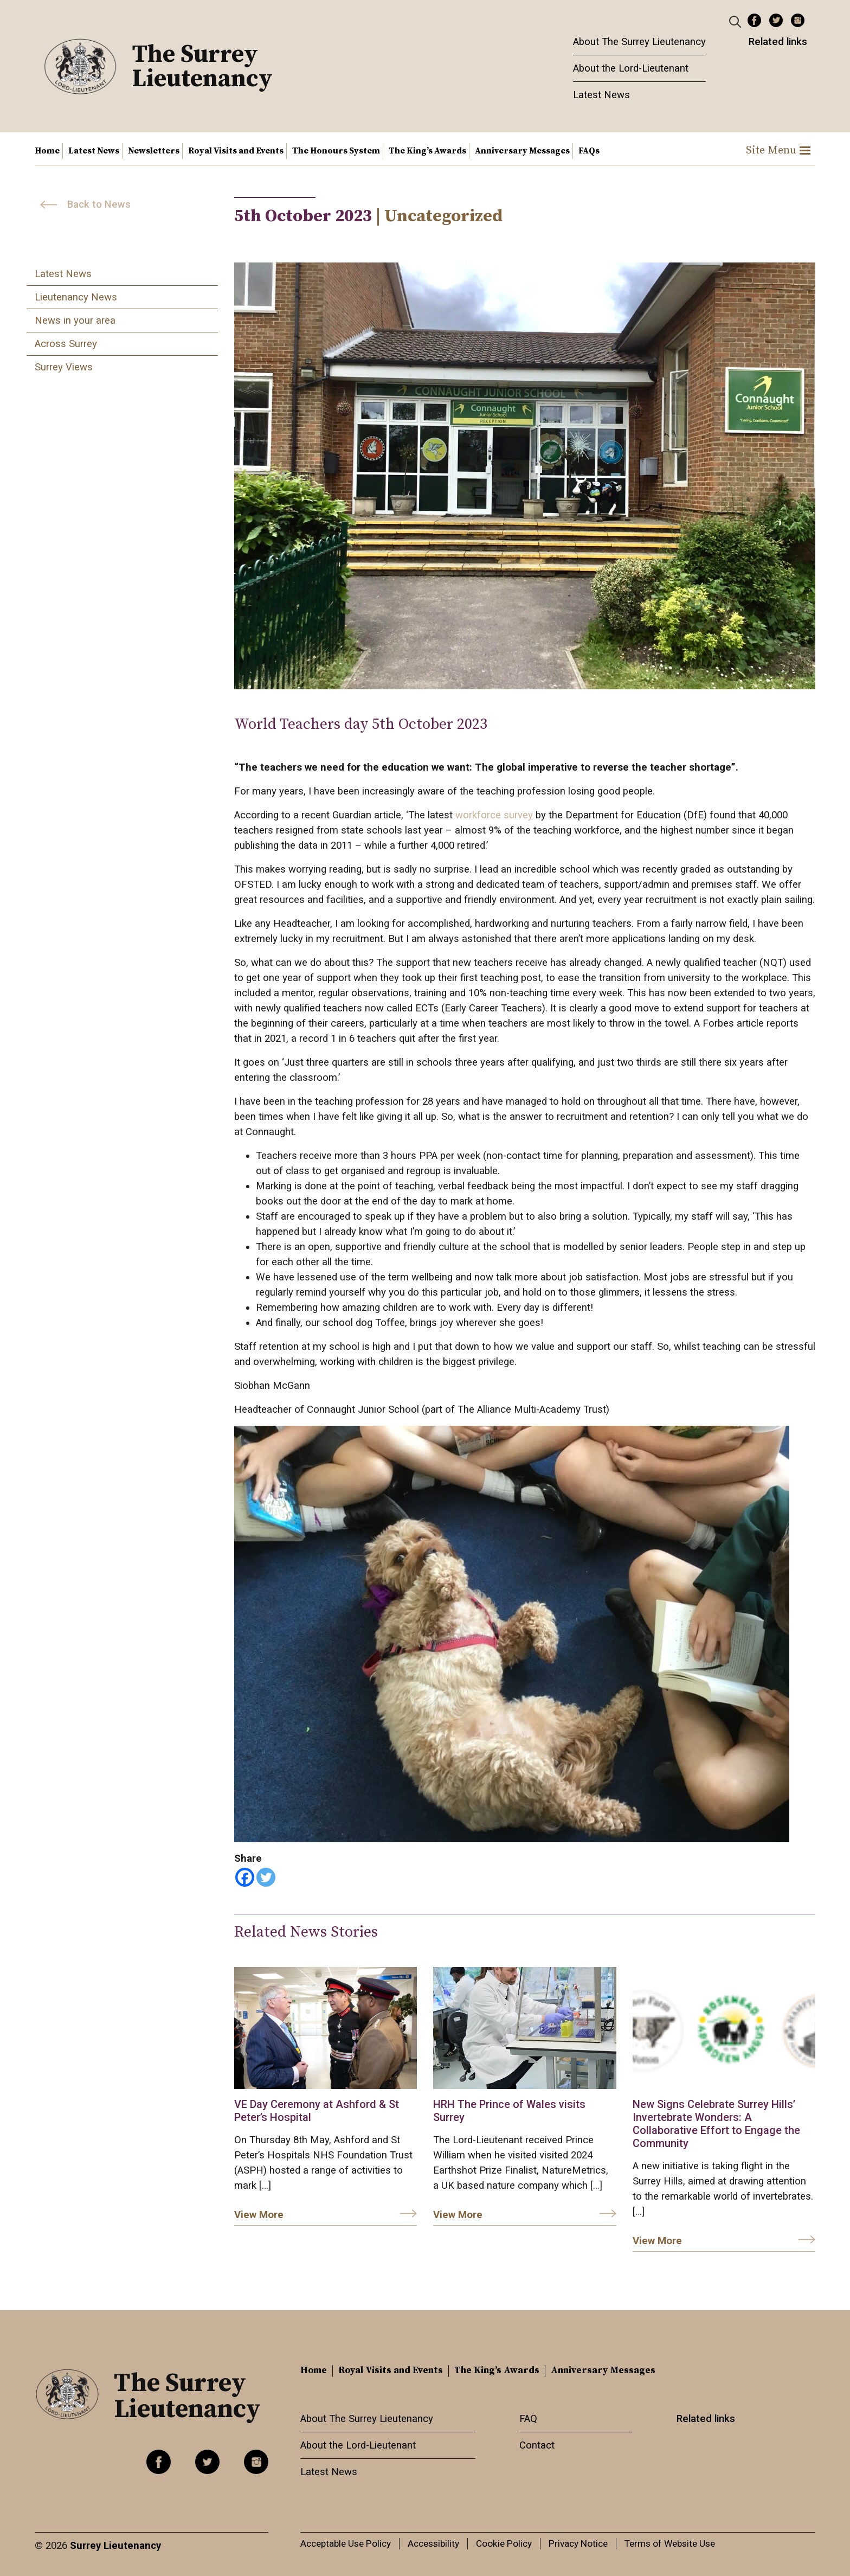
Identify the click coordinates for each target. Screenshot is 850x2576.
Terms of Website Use (669, 2543)
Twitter (776, 20)
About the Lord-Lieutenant (630, 68)
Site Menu (778, 150)
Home (47, 150)
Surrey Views (64, 367)
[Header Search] (736, 21)
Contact (537, 2445)
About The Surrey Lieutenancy (639, 42)
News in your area (75, 320)
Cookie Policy (504, 2543)
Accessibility (433, 2543)
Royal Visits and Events (236, 150)
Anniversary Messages (522, 150)
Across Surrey (66, 344)
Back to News (99, 204)
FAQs (589, 150)
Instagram (797, 20)
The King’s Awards (427, 150)
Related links (778, 42)
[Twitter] (265, 1877)
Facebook (754, 20)
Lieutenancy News (76, 297)
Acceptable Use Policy (345, 2543)
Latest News (601, 95)
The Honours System (336, 150)
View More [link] (259, 2215)
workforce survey (494, 815)
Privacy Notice (578, 2543)
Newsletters (153, 150)
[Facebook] (244, 1877)
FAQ (528, 2419)
